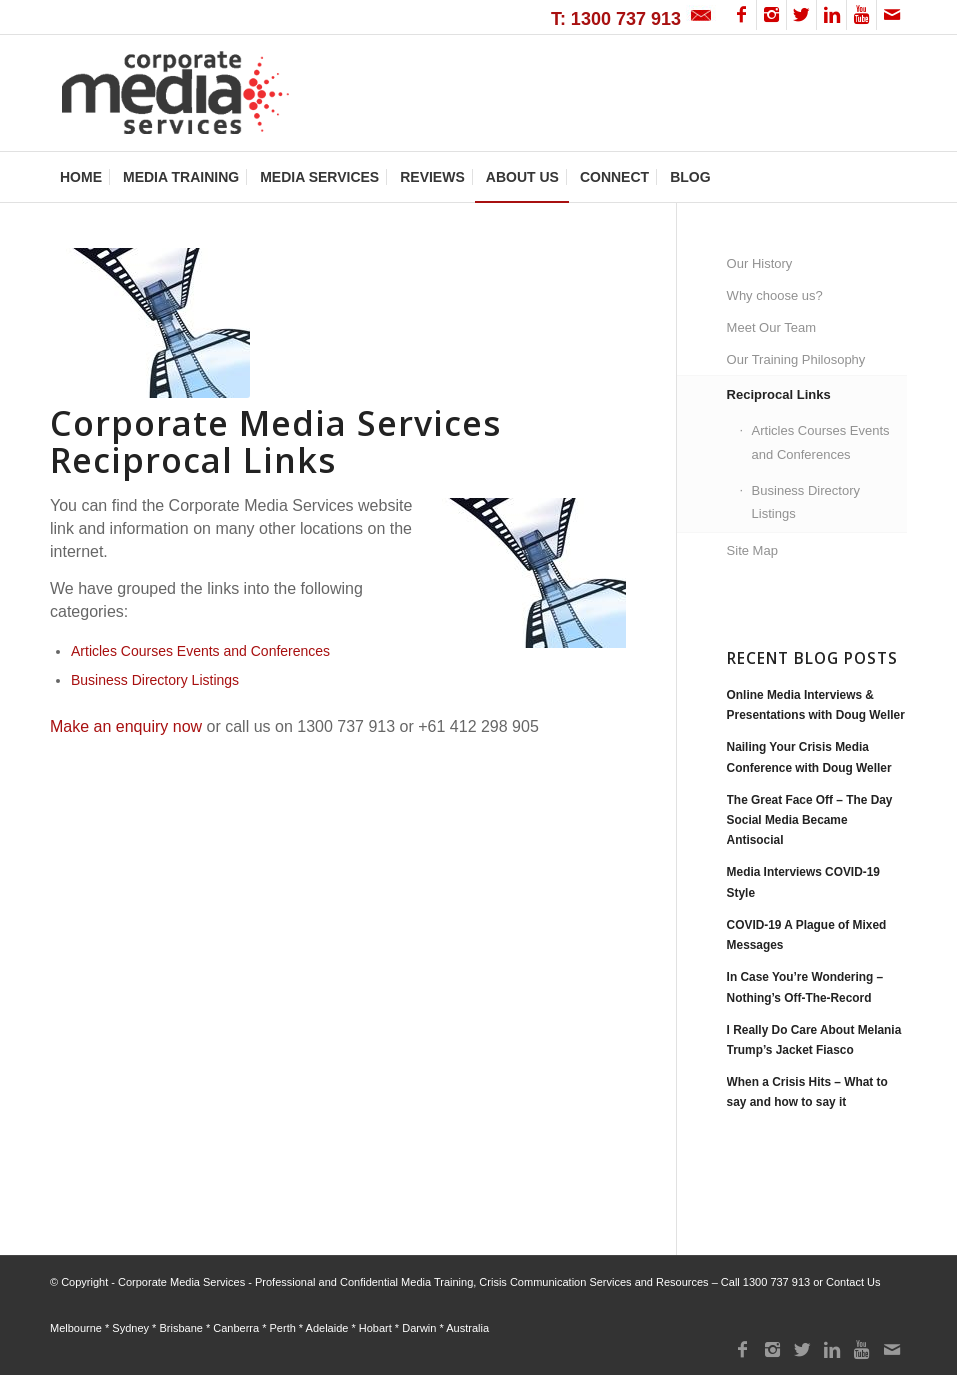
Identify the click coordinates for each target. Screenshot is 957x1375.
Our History (760, 263)
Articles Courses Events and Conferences (200, 651)
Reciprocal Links (779, 394)
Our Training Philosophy (796, 359)
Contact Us (853, 1282)
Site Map (752, 550)
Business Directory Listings (155, 680)
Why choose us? (775, 295)
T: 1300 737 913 (616, 19)
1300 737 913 (776, 1282)
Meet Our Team (771, 327)
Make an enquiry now (126, 726)
